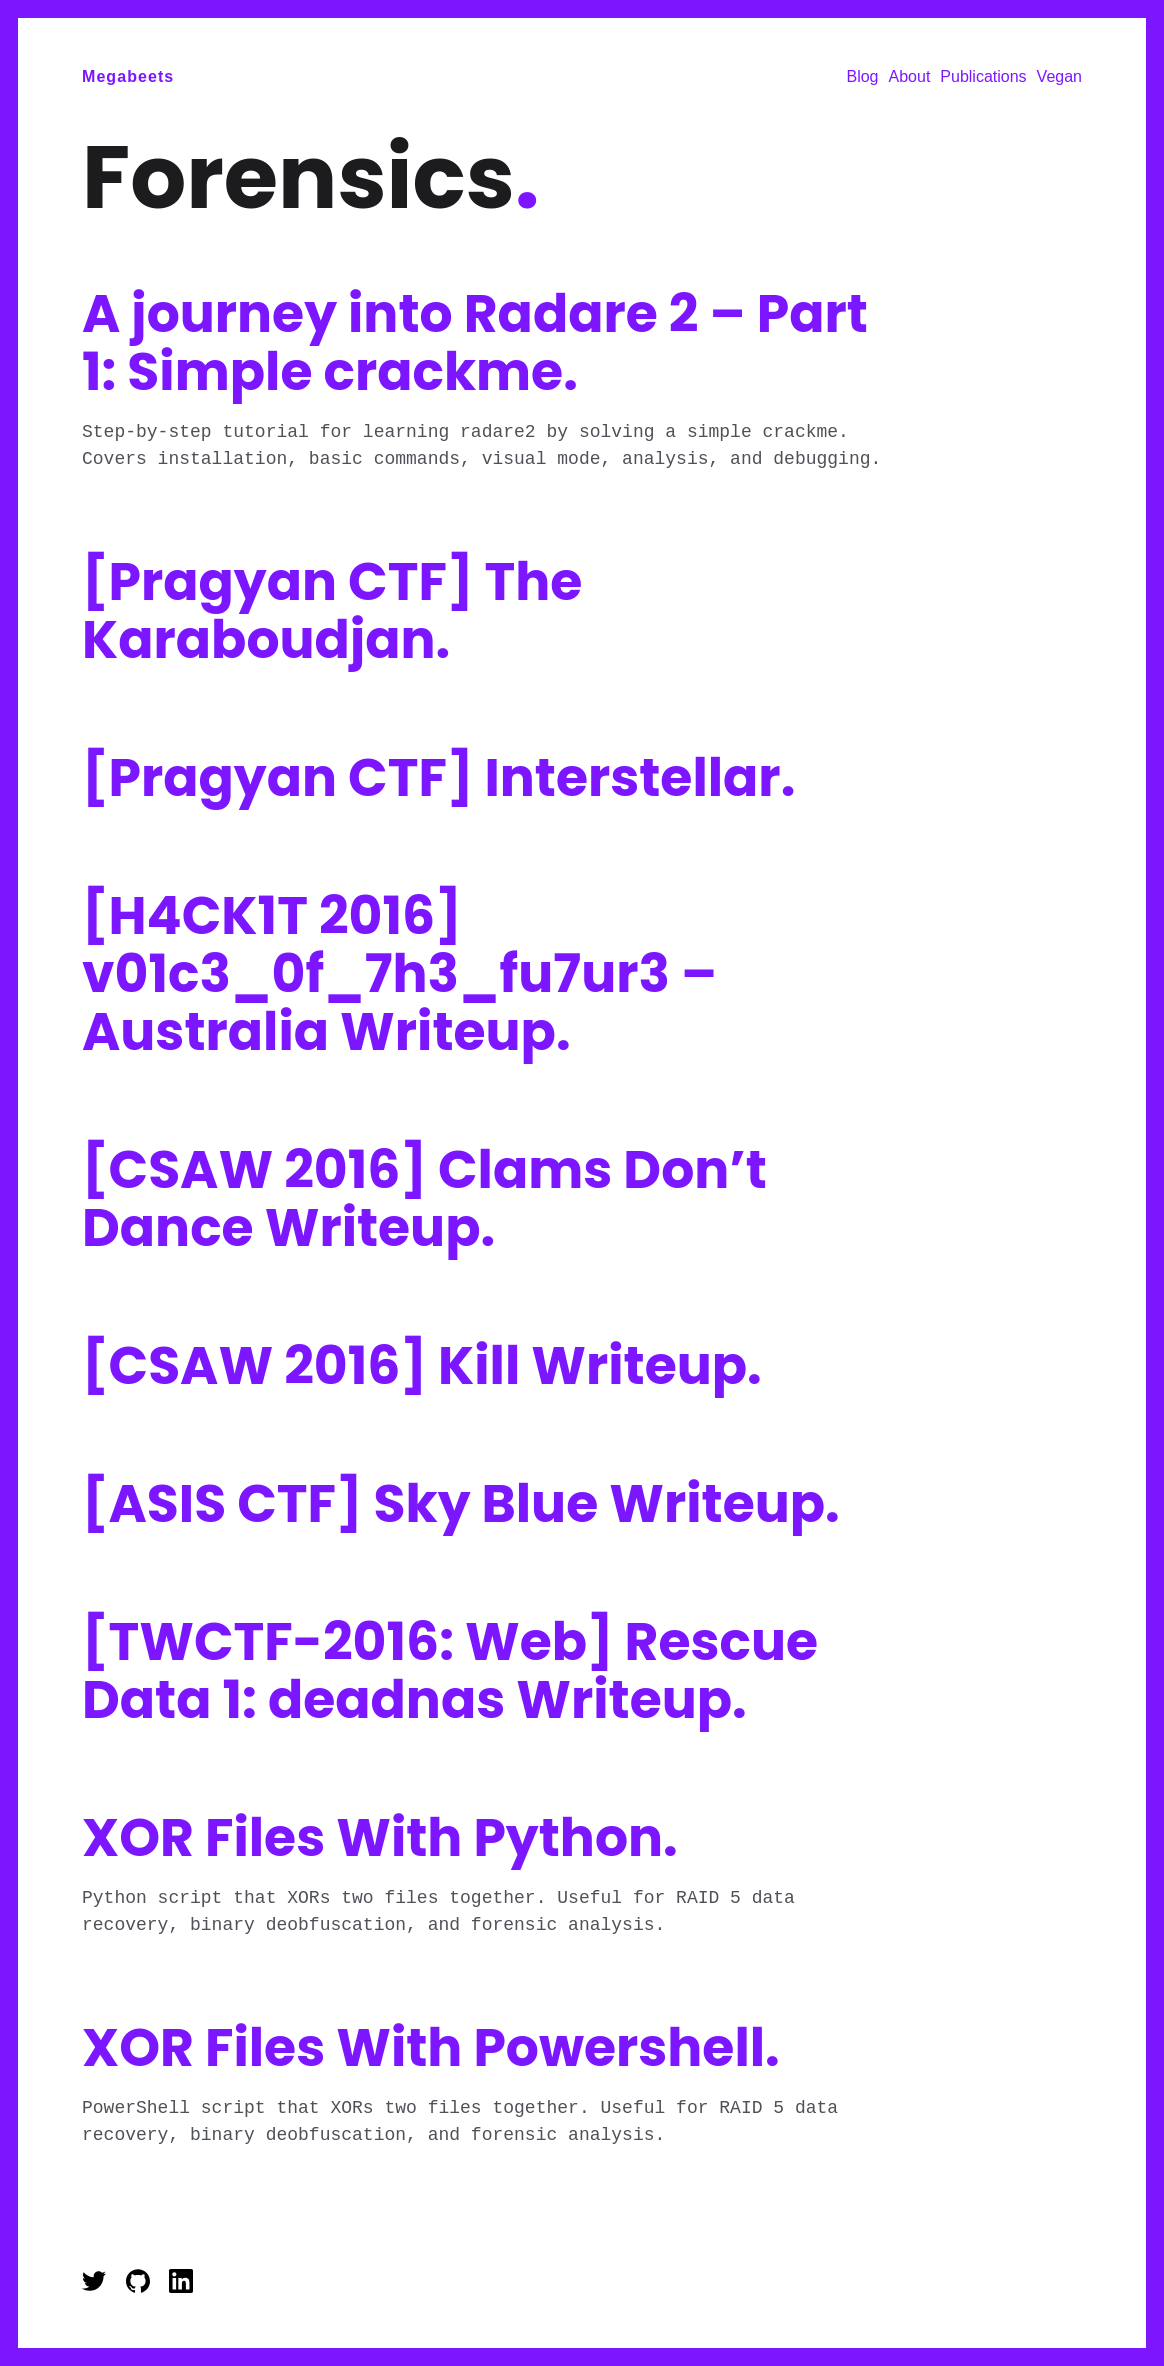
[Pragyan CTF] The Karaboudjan (332, 610)
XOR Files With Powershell (431, 2047)
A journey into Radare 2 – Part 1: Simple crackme (475, 342)
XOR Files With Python (380, 1837)
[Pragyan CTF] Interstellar (438, 777)
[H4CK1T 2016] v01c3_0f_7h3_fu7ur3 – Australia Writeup (399, 973)
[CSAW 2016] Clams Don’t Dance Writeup (424, 1198)
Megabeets (128, 76)
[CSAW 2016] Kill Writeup (422, 1365)
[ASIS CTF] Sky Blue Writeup (461, 1503)
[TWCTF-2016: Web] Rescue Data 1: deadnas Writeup (450, 1670)
